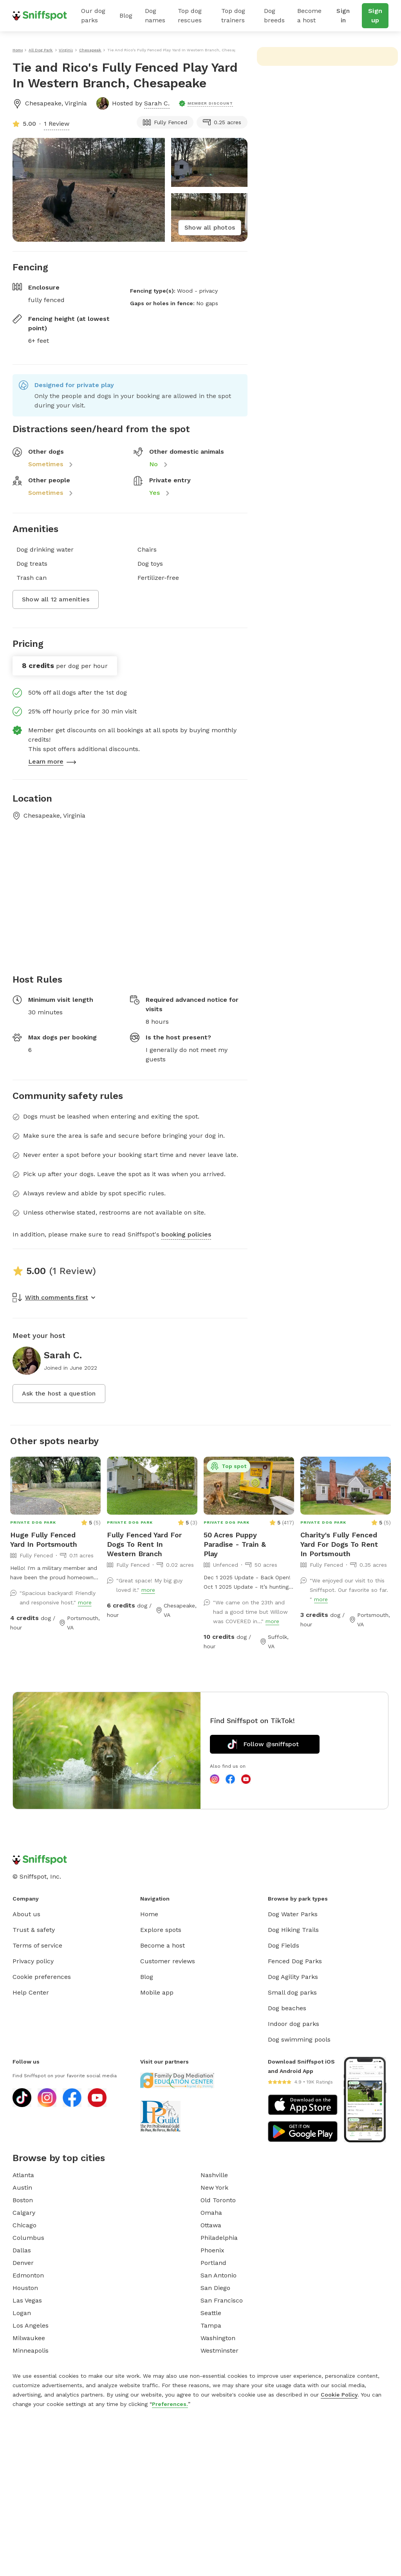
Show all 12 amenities (55, 599)
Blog (125, 15)
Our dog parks (93, 15)
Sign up (375, 15)
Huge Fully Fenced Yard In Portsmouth (43, 1539)
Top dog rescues (190, 15)
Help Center (31, 1992)
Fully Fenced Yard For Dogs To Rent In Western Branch (144, 1544)
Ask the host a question (59, 1393)
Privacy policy (33, 1961)
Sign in (343, 15)
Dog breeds (274, 15)
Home (149, 1914)
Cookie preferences (42, 1976)
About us (26, 1914)
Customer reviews (167, 1961)
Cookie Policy (339, 2394)
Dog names (155, 15)
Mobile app (156, 1992)
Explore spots (160, 1929)
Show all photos (209, 227)
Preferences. (170, 2404)
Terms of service (37, 1945)
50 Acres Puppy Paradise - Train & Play (235, 1544)
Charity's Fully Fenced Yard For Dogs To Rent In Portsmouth (339, 1544)
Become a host (309, 15)
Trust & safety (34, 1929)
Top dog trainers (233, 15)
